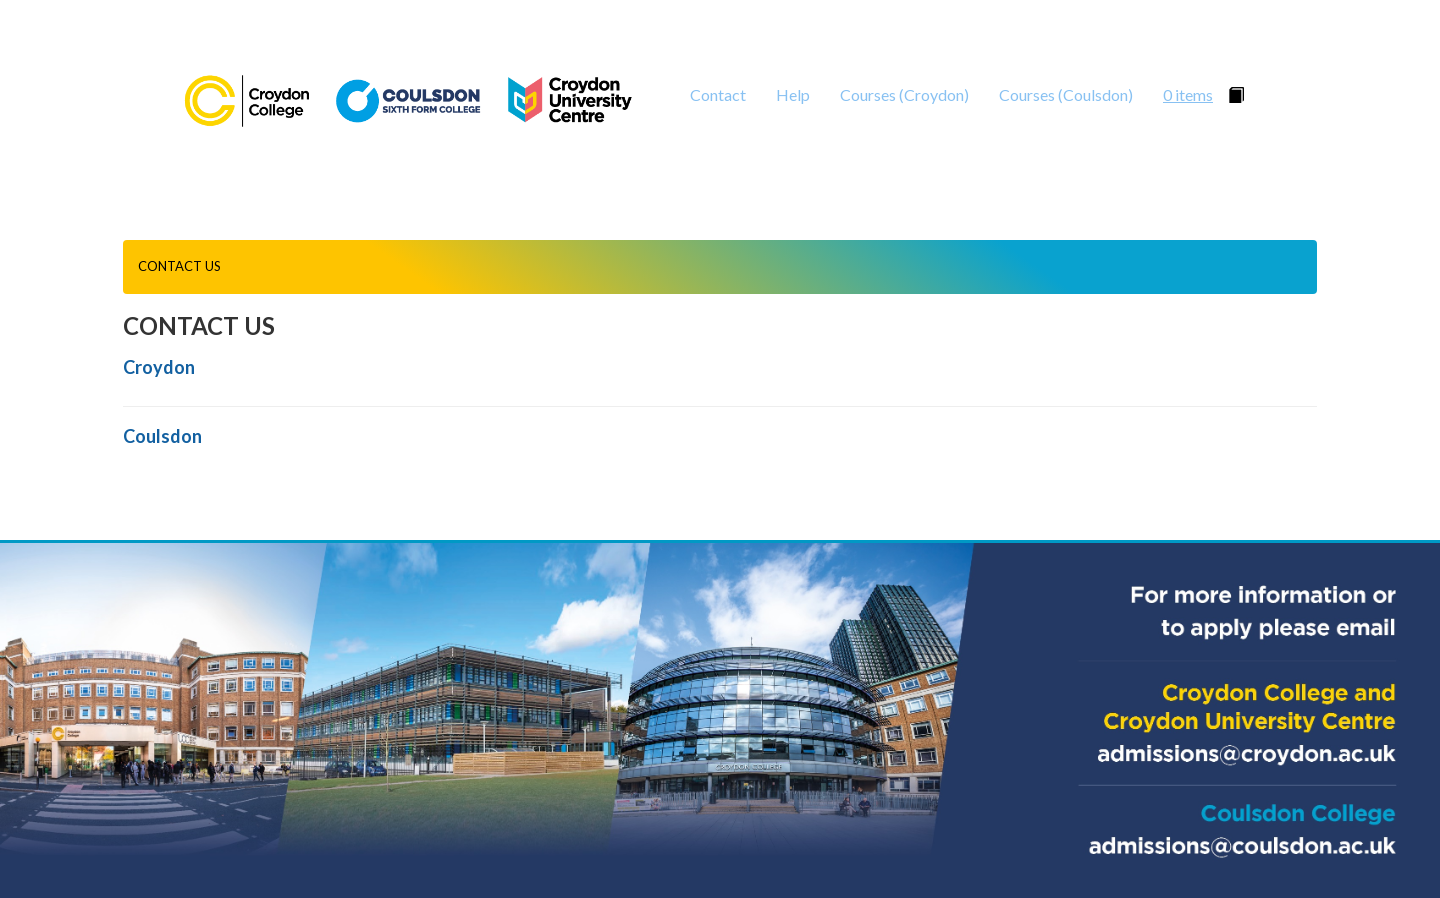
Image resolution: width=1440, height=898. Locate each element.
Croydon (159, 367)
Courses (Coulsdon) (1066, 94)
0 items (1188, 94)
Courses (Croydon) (904, 94)
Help (793, 94)
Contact (718, 94)
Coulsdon (162, 436)
